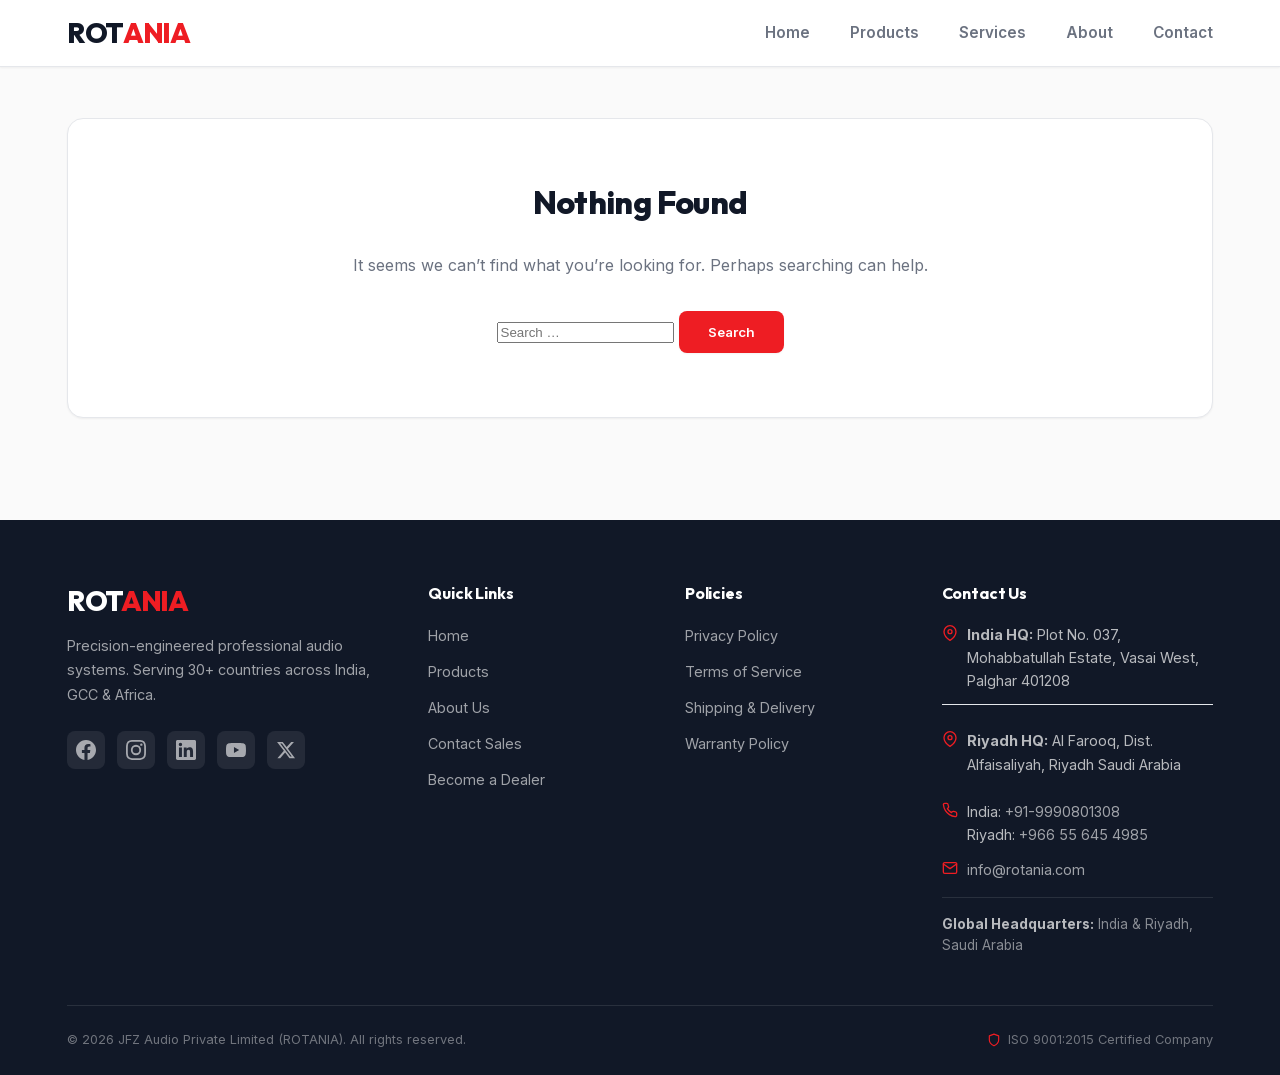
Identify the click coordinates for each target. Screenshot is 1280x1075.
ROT (128, 33)
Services (992, 32)
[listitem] (86, 750)
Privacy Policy (731, 635)
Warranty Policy (737, 743)
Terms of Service (743, 671)
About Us (459, 707)
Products (884, 32)
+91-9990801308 (1062, 811)
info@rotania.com (1026, 869)
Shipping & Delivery (750, 707)
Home (787, 32)
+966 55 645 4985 (1083, 834)
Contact (1183, 32)
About (1089, 32)
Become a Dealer (486, 779)
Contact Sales (475, 743)
